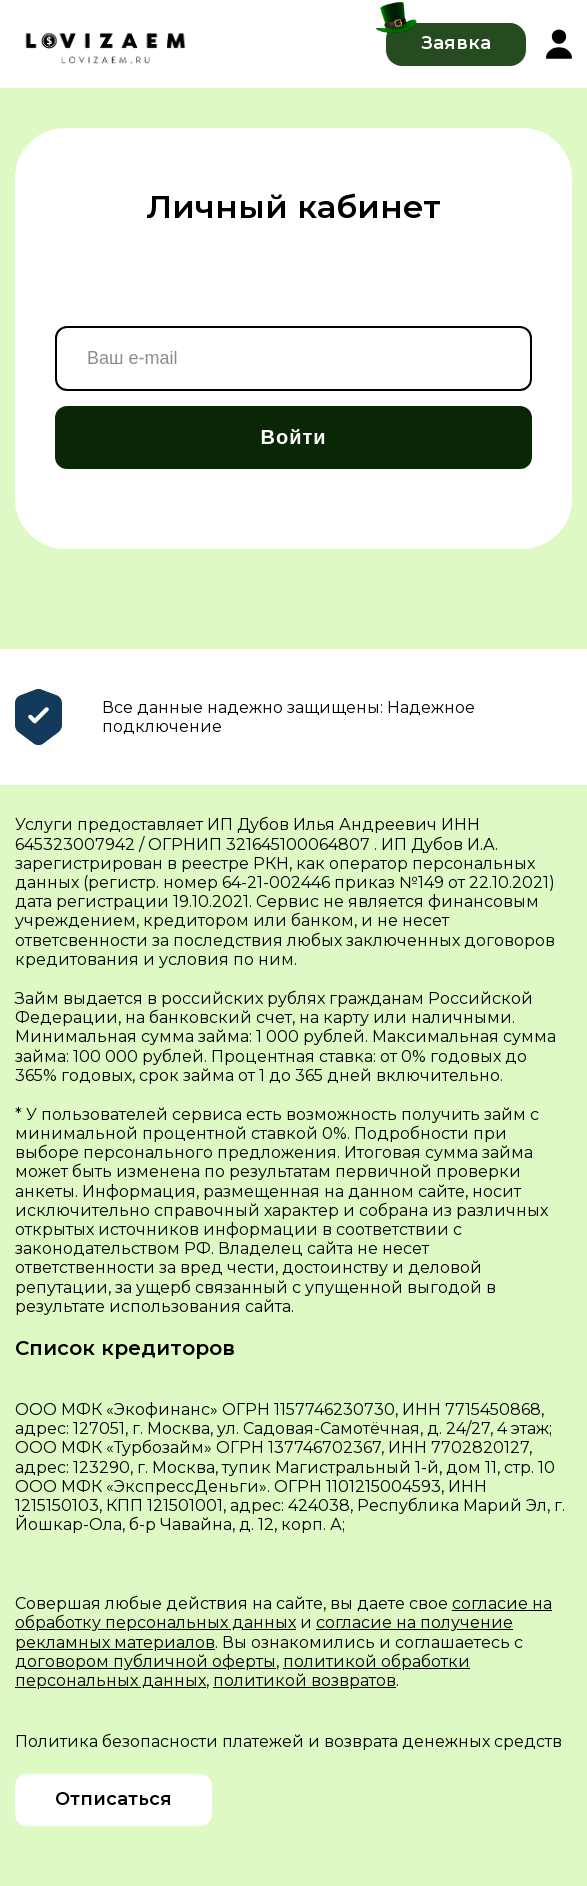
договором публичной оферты (145, 1661)
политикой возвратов (304, 1680)
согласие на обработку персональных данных (283, 1613)
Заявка (456, 43)
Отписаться (113, 1799)
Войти (293, 437)
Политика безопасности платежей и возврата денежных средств (288, 1741)
